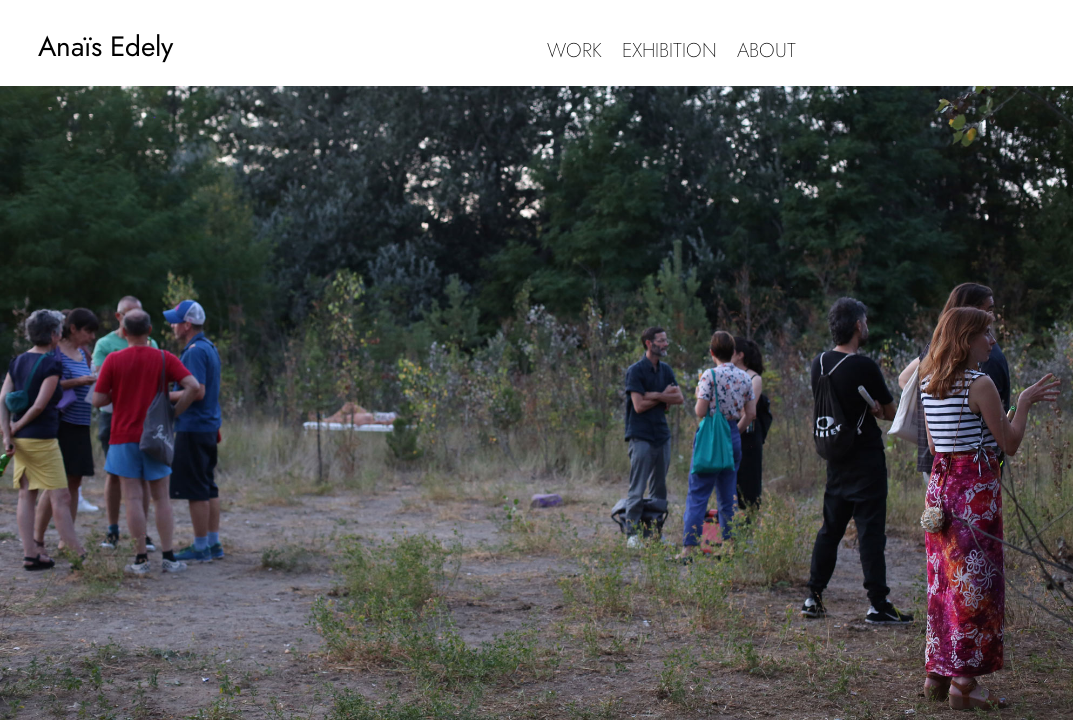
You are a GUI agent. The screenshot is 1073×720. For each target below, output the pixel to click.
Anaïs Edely (105, 46)
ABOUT (766, 50)
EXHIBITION (669, 50)
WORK (574, 50)
